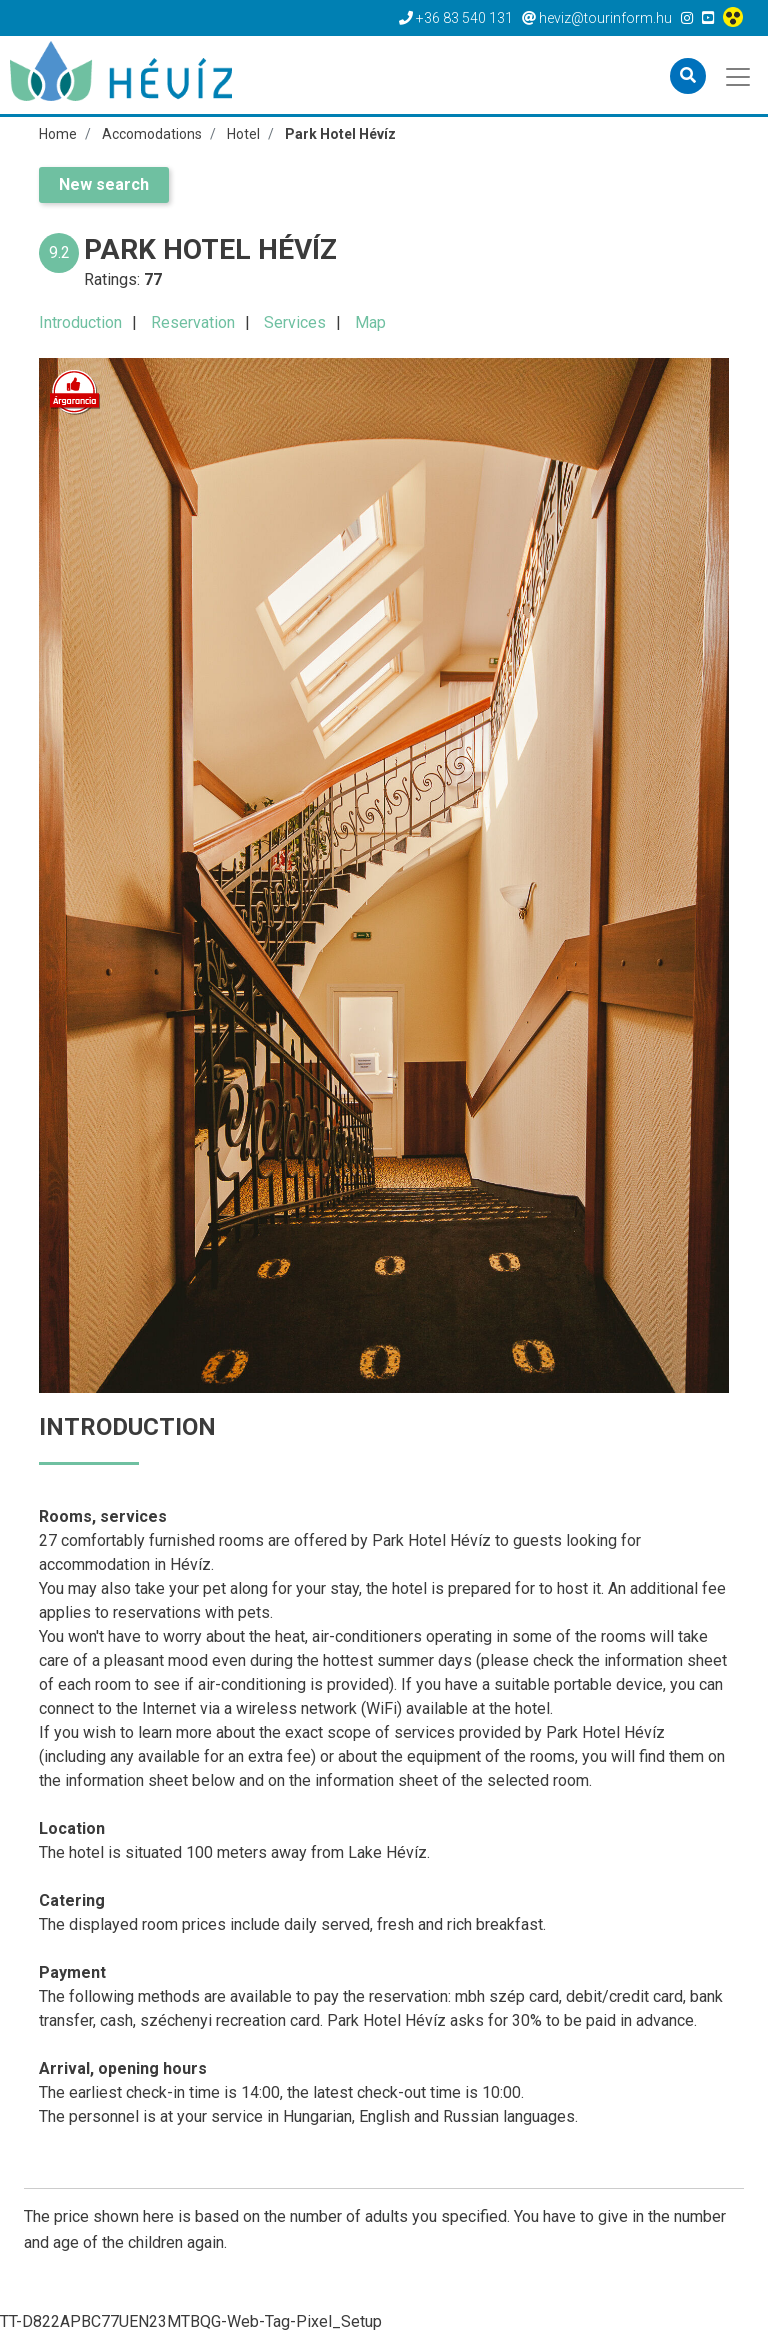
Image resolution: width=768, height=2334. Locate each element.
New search (104, 184)
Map (370, 322)
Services (295, 322)
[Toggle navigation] (739, 75)
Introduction (80, 322)
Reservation (193, 322)
